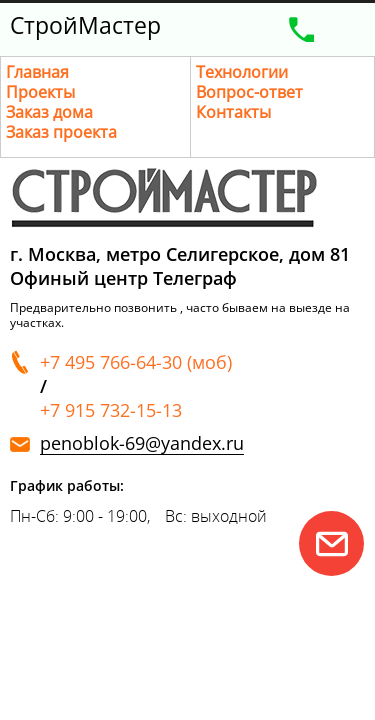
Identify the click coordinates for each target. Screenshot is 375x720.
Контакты (233, 112)
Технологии (242, 72)
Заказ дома (49, 112)
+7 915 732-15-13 (111, 410)
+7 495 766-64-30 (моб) (136, 362)
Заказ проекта (61, 132)
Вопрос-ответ (249, 92)
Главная (37, 72)
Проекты (40, 92)
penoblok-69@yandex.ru (142, 443)
